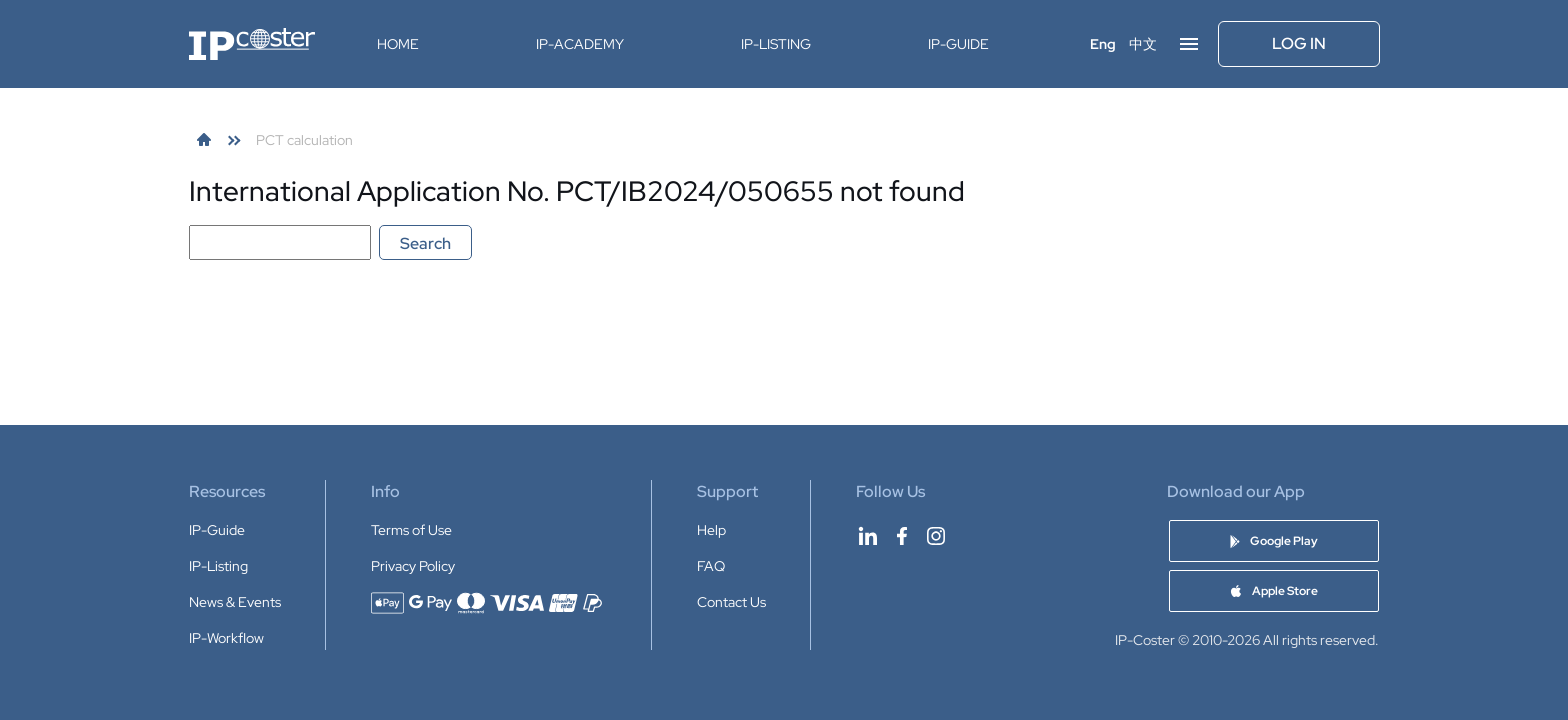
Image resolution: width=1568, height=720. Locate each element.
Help (711, 530)
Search (425, 243)
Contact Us (731, 602)
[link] (204, 140)
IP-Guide (958, 44)
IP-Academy (580, 44)
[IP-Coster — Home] (252, 44)
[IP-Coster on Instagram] (936, 536)
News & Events (235, 602)
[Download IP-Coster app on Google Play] (1274, 541)
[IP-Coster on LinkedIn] (868, 536)
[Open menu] (1189, 44)
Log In (1299, 43)
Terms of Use (411, 530)
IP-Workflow (226, 638)
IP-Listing (776, 44)
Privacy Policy (413, 566)
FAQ (711, 566)
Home (398, 44)
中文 (1143, 44)
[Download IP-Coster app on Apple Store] (1274, 591)
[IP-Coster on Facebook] (902, 536)
